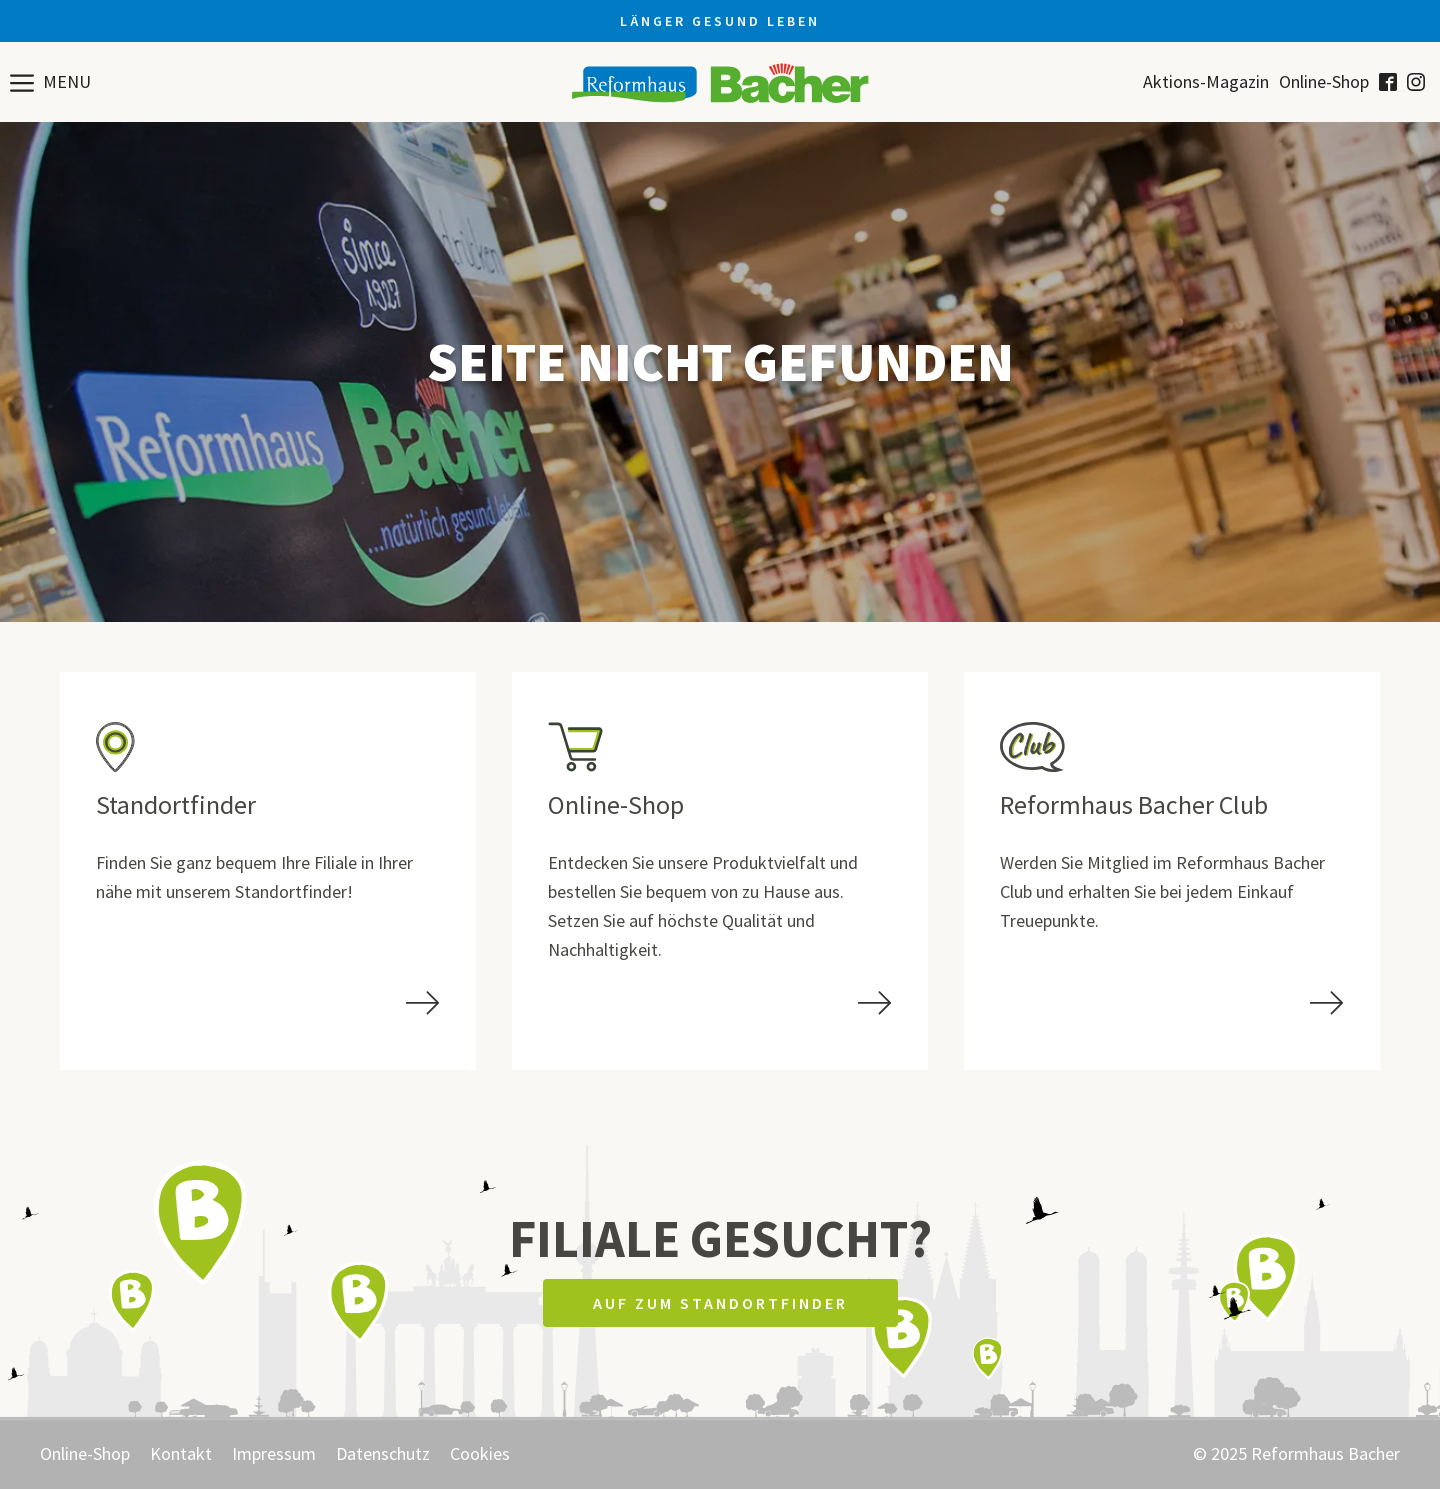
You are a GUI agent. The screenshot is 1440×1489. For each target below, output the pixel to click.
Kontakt (181, 1453)
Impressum (274, 1453)
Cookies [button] (480, 1453)
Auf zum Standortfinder (720, 1303)
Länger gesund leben (720, 21)
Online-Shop (1324, 82)
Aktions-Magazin (1206, 82)
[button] (50, 82)
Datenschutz (383, 1453)
